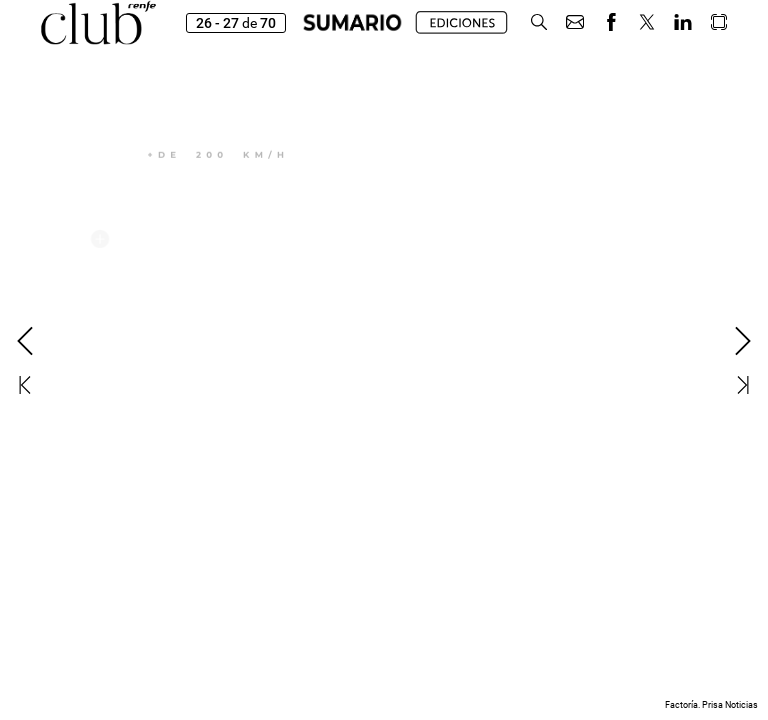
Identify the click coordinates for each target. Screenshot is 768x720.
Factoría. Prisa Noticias (711, 705)
